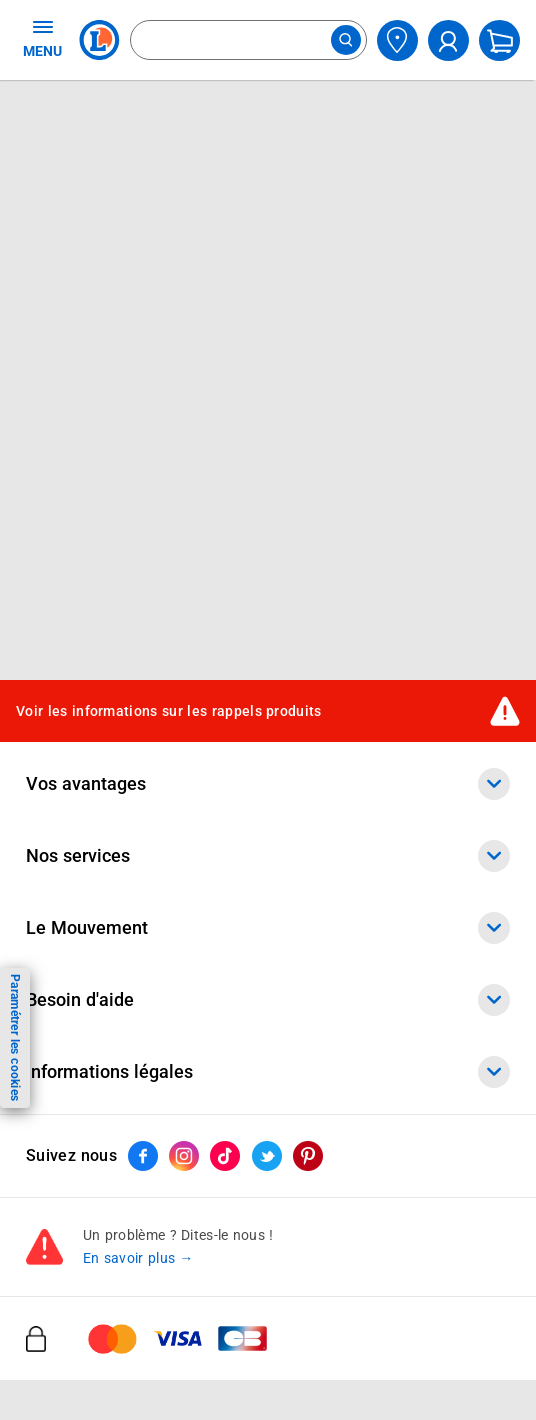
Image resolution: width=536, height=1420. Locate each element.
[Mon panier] (499, 40)
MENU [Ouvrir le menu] (42, 38)
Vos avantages (268, 784)
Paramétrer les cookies (15, 1037)
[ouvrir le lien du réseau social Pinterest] (308, 1156)
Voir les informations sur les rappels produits (169, 711)
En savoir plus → (138, 1258)
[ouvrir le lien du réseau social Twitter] (267, 1156)
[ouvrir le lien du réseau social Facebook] (143, 1156)
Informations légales (268, 1072)
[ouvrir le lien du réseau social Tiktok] (225, 1156)
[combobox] (248, 40)
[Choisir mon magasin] (397, 40)
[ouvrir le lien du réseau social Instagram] (184, 1156)
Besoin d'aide (268, 1000)
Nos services (268, 856)
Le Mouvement (268, 928)
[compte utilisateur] (448, 40)
